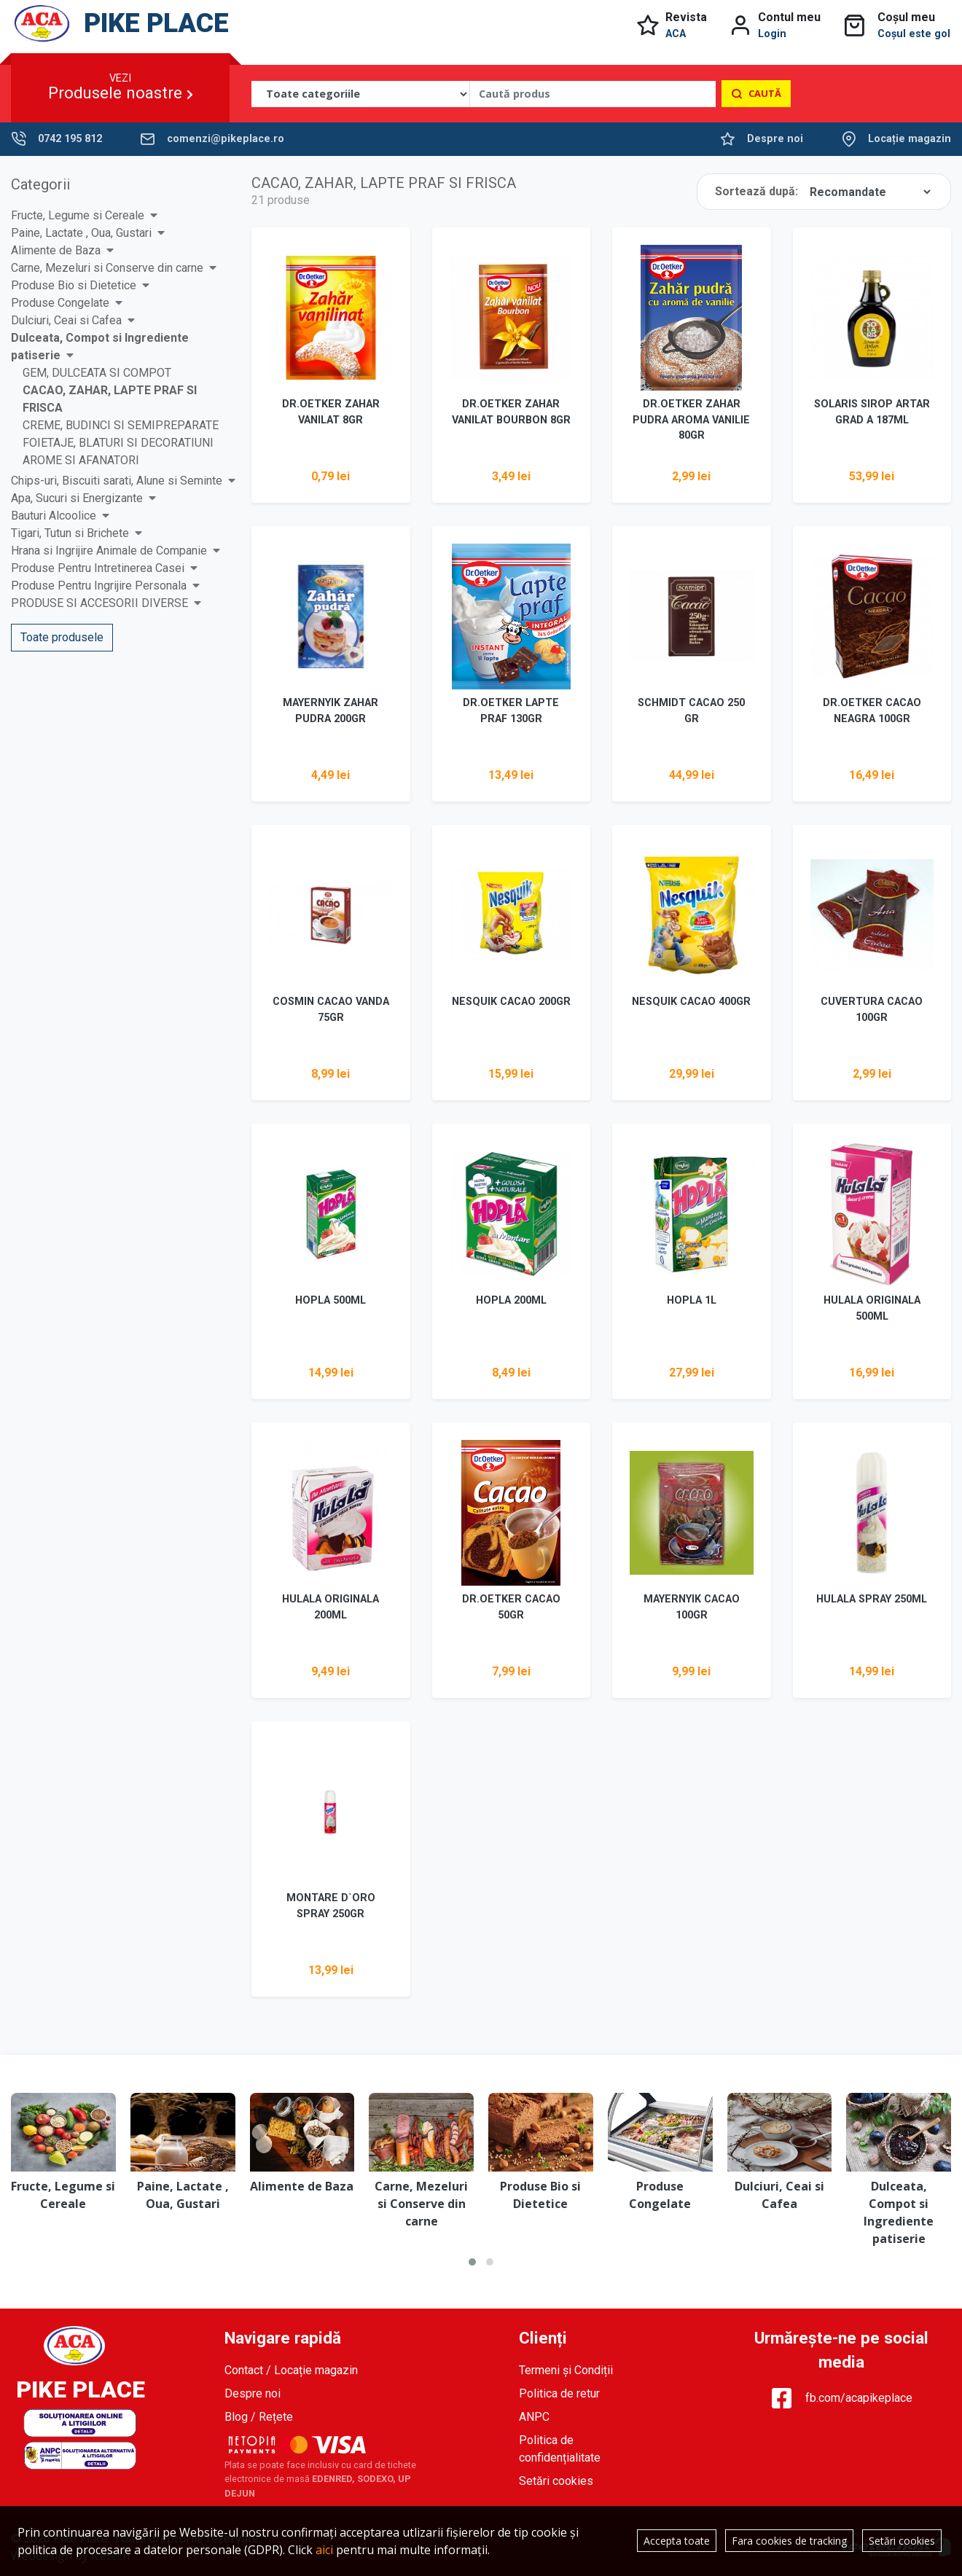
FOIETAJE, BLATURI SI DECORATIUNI (118, 443)
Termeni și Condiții (566, 2370)
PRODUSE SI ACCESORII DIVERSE (99, 603)
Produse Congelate (60, 303)
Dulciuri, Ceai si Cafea (66, 320)
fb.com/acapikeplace (841, 2398)
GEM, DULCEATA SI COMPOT (97, 373)
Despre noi (775, 139)
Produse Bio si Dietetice (73, 285)
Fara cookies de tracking (789, 2541)
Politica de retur (559, 2393)
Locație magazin (909, 139)
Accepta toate (677, 2541)
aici (324, 2550)
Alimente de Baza (56, 250)
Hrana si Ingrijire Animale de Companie (109, 550)
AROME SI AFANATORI (81, 460)
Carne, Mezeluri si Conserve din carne (107, 268)
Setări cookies (556, 2481)
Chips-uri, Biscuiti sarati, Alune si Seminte (116, 481)
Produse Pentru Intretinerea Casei (97, 568)
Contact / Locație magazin (291, 2370)
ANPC (534, 2417)
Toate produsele (61, 637)
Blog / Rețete (258, 2417)
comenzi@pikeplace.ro (225, 139)
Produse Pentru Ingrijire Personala (99, 585)
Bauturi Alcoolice (53, 515)
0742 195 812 (70, 139)
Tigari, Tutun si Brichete (70, 533)
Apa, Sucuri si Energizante (77, 498)
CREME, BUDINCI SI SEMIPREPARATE (121, 425)
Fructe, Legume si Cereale (77, 215)
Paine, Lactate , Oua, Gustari (81, 233)
